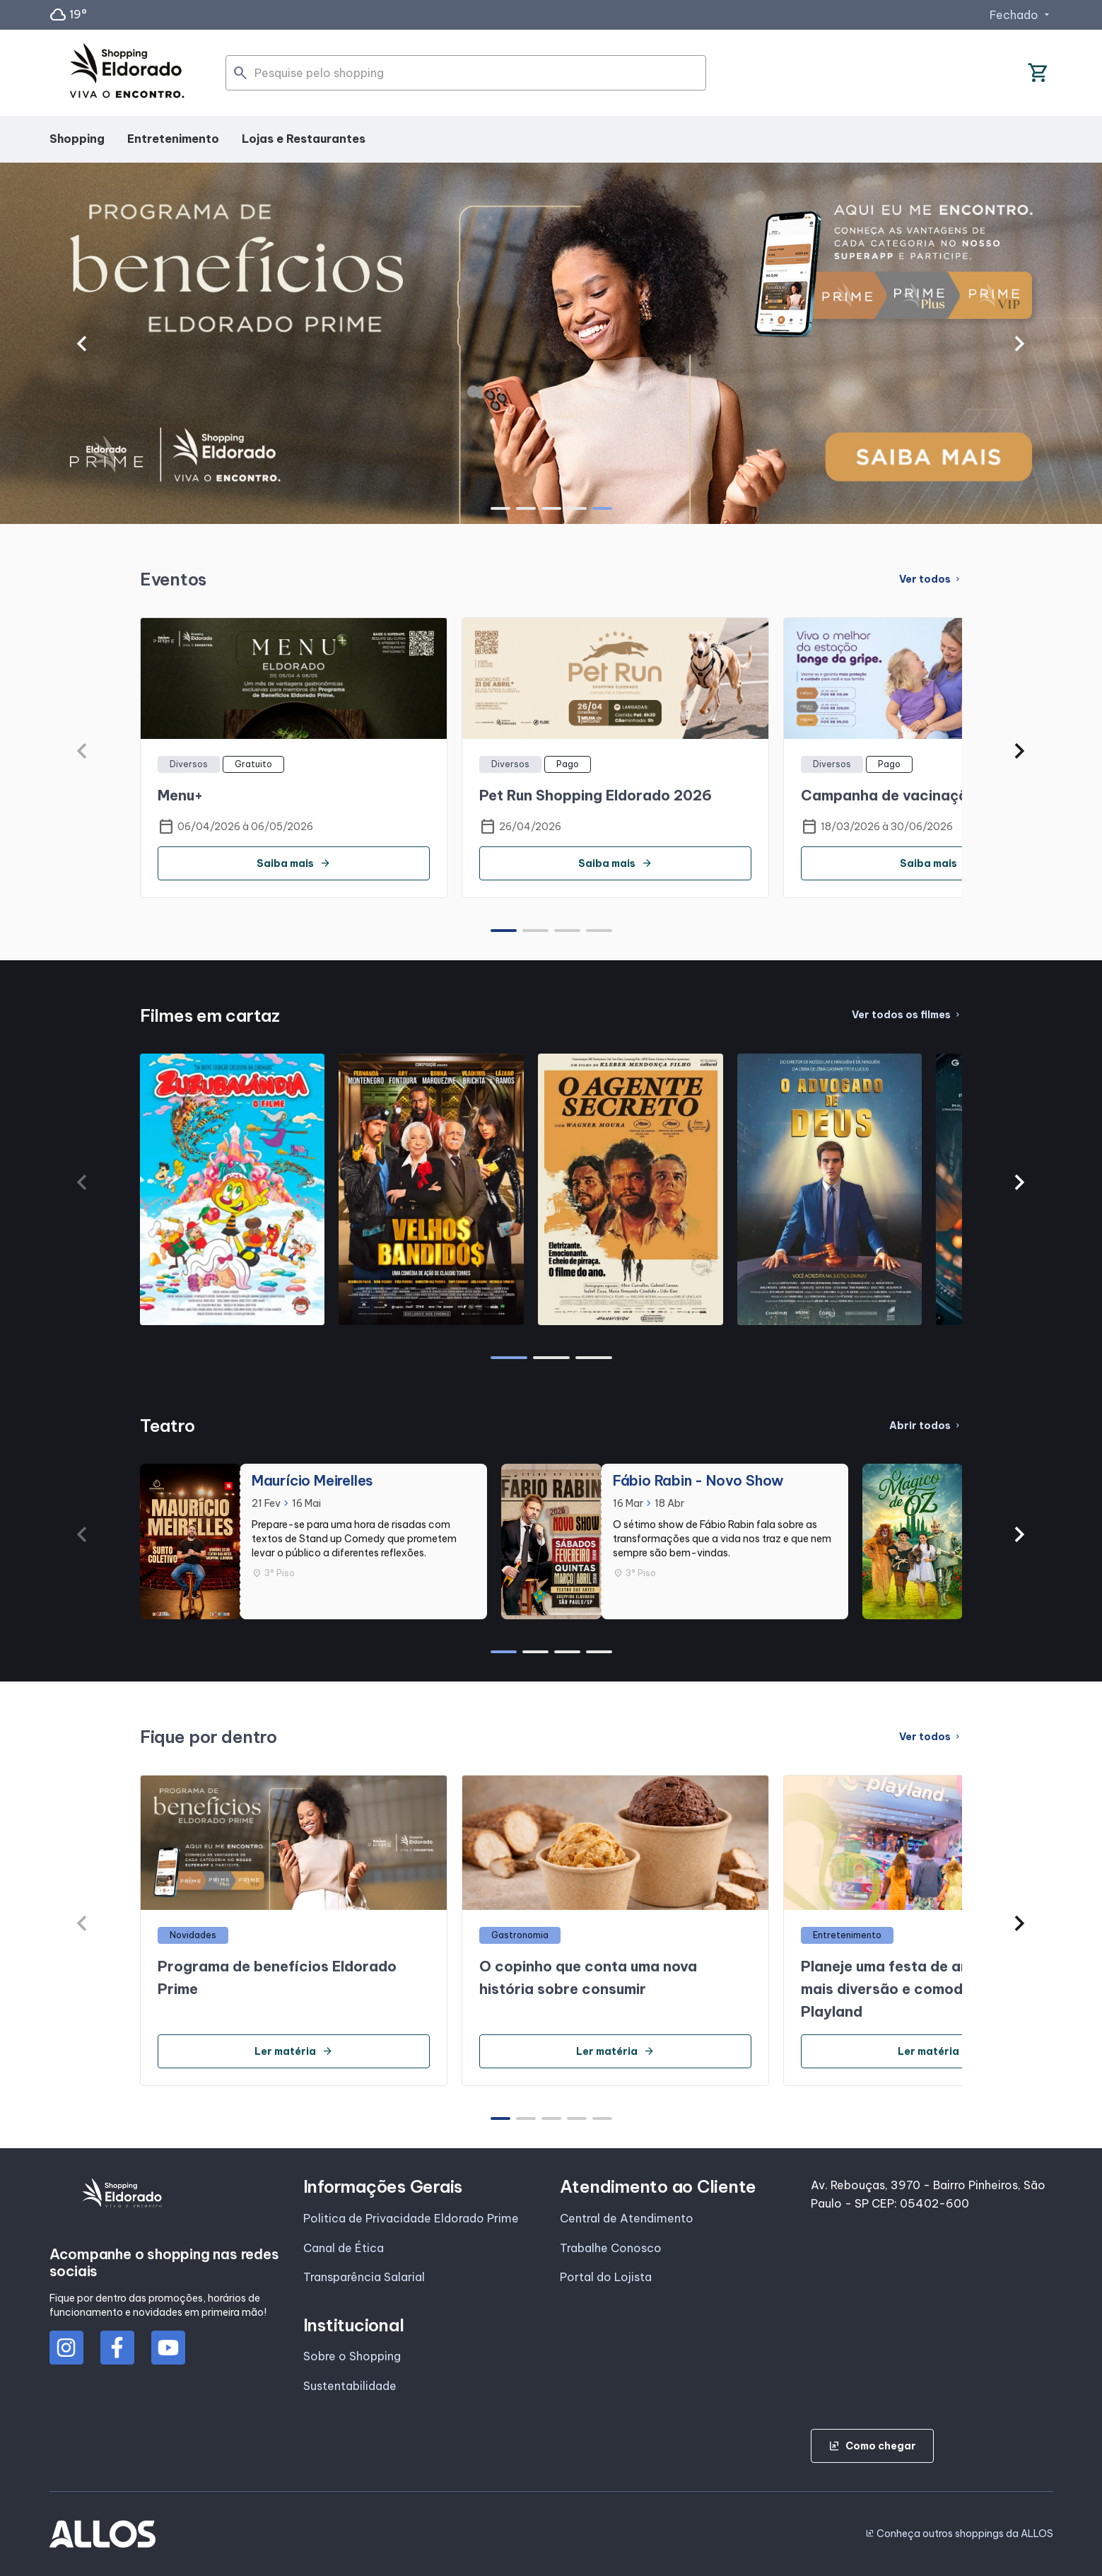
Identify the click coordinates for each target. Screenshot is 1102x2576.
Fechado (1021, 15)
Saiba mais (294, 863)
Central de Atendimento (626, 2218)
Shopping (77, 139)
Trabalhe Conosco (611, 2248)
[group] (551, 344)
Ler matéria (293, 2051)
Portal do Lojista (606, 2277)
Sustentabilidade (350, 2386)
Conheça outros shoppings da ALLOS (959, 2533)
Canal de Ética (343, 2248)
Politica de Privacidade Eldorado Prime (411, 2218)
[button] (82, 343)
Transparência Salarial (364, 2277)
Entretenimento (173, 139)
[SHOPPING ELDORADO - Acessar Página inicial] (127, 73)
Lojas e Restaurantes (303, 139)
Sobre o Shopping (352, 2356)
